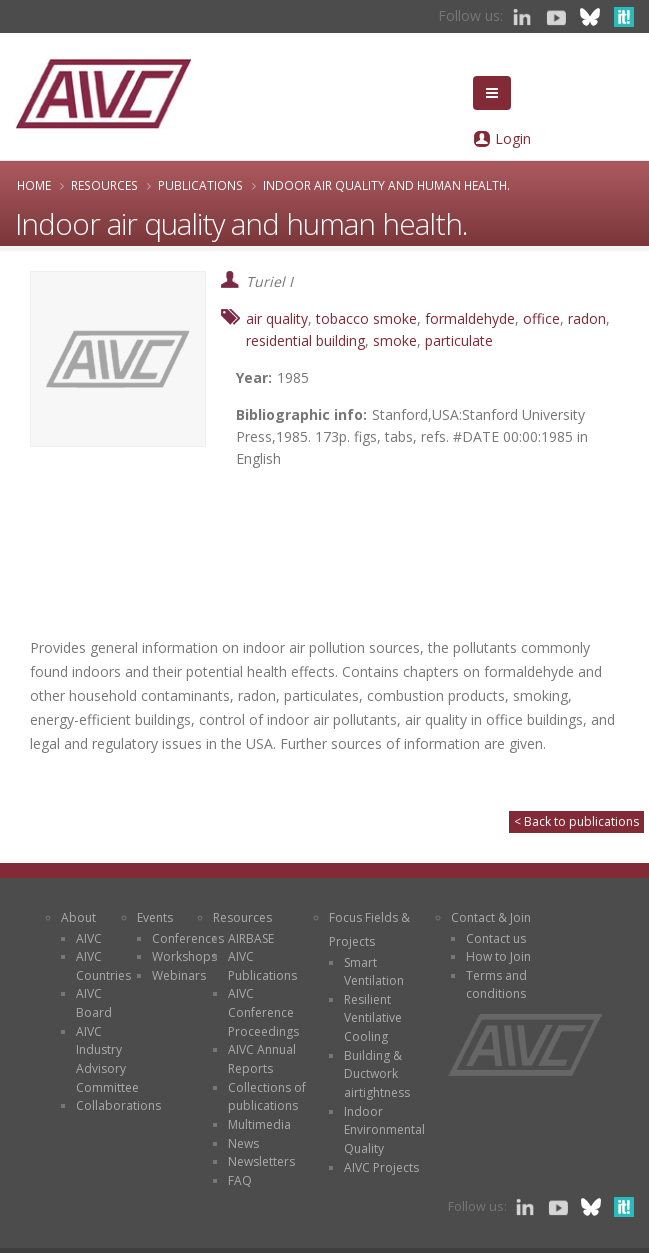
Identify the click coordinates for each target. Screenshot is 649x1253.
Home (34, 185)
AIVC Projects (381, 1167)
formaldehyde (470, 318)
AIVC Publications (262, 966)
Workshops (184, 956)
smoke (395, 340)
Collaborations (118, 1105)
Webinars (179, 975)
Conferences (188, 938)
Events (155, 917)
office (541, 318)
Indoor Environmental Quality (384, 1130)
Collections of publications (267, 1097)
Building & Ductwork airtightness (377, 1074)
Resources (104, 185)
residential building (305, 340)
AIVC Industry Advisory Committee (107, 1059)
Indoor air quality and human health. (386, 185)
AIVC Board (94, 1003)
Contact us (496, 938)
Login (513, 138)
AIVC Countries (103, 966)
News (243, 1143)
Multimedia (259, 1124)
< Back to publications (576, 821)
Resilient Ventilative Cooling (373, 1018)
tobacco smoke (366, 318)
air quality (277, 318)
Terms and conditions (496, 985)
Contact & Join (491, 917)
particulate (459, 340)
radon (587, 318)
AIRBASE (251, 938)
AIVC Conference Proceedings (263, 1012)
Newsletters (261, 1161)
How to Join (498, 956)
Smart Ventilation (374, 972)
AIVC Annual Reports (262, 1059)
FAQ (240, 1180)
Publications (200, 185)
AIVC (89, 938)
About (78, 917)
